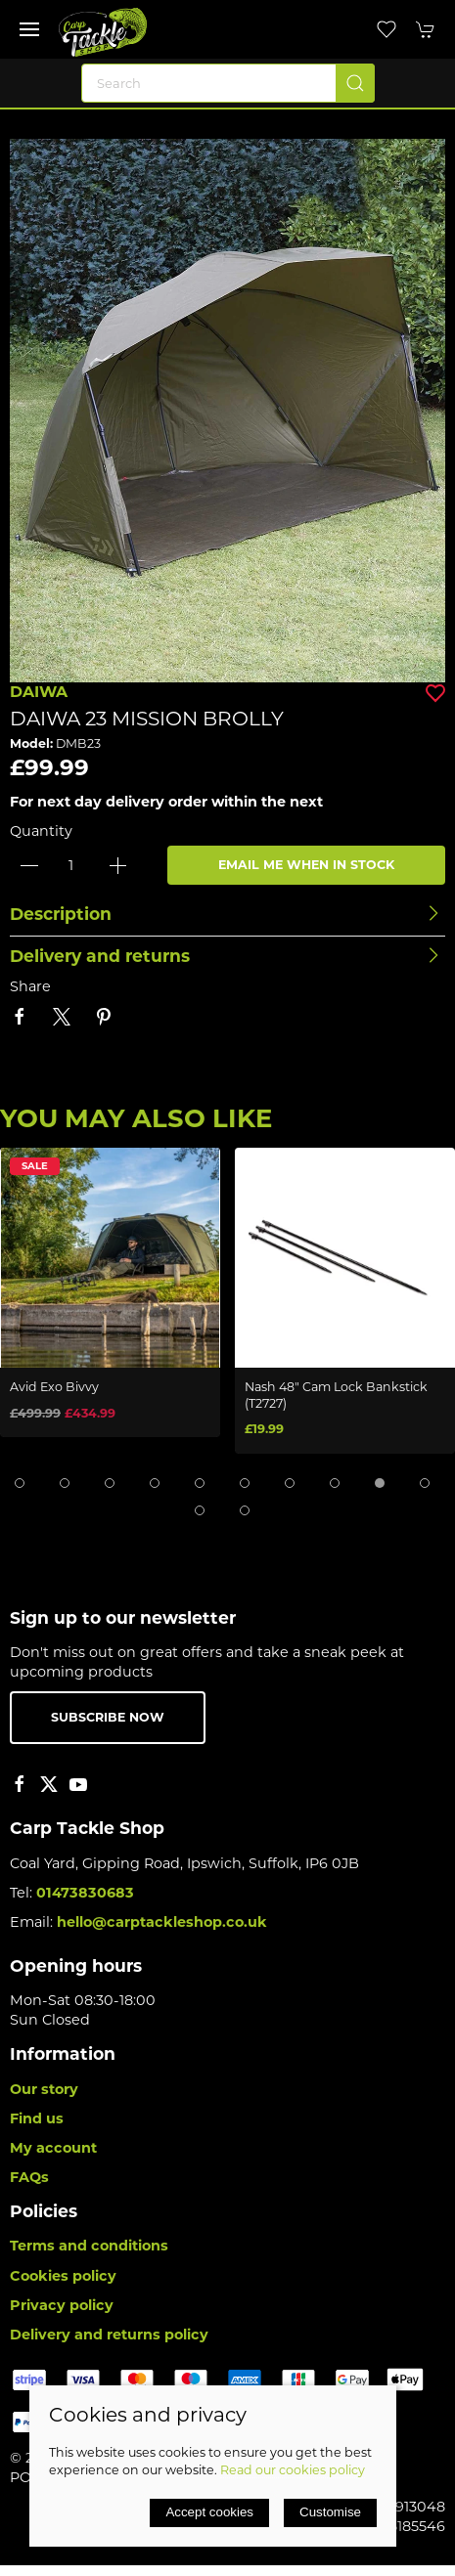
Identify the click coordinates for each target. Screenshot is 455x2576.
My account (53, 2148)
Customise (330, 2512)
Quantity (41, 831)
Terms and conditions (89, 2245)
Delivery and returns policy (109, 2334)
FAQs (29, 2177)
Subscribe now (107, 1717)
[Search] (228, 83)
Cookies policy (63, 2276)
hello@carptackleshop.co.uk (162, 1922)
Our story (44, 2089)
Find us (37, 2118)
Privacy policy (62, 2305)
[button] (29, 29)
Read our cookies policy (292, 2470)
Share (30, 986)
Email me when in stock (306, 864)
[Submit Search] (355, 83)
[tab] (19, 1483)
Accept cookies (209, 2512)
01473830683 (85, 1892)
